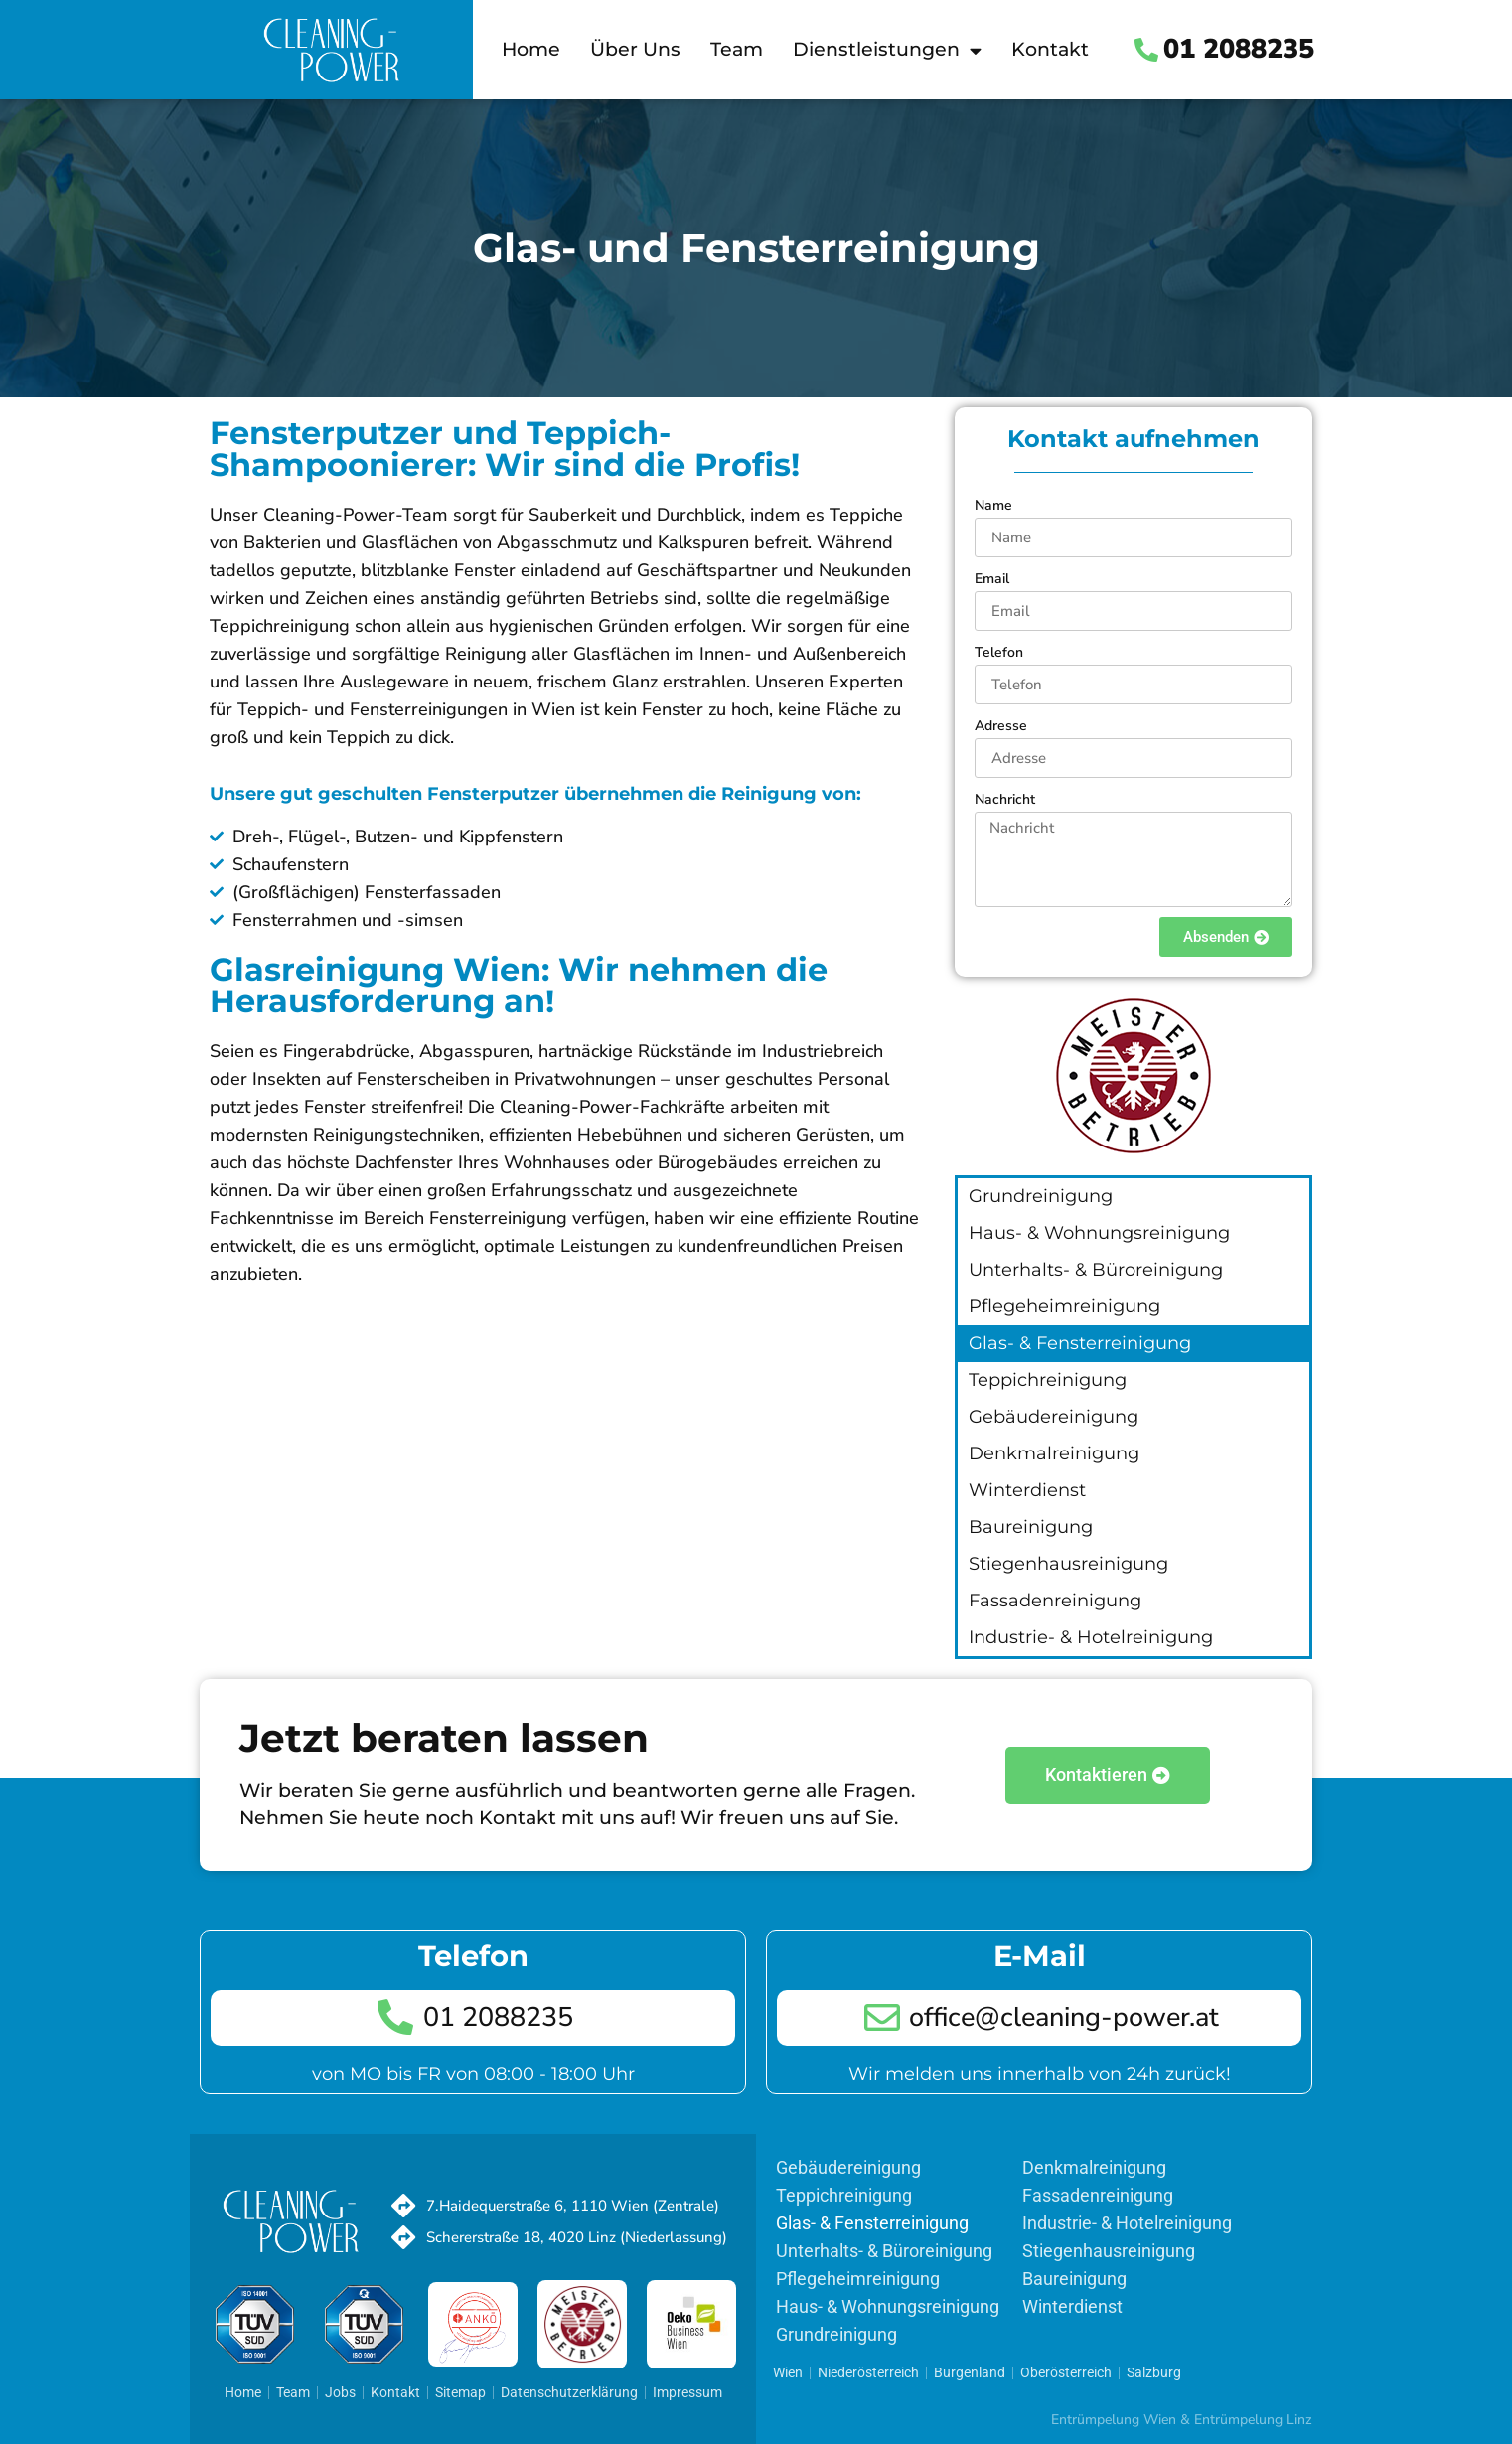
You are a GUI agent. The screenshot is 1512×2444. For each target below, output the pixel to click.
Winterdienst (1027, 1490)
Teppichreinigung (1048, 1380)
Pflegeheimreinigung (1064, 1306)
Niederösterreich (868, 2372)
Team (736, 49)
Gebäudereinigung (1053, 1417)
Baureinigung (1031, 1527)
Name (993, 505)
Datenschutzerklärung (569, 2392)
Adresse (1001, 725)
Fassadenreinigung (1055, 1600)
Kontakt (1050, 49)
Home (531, 49)
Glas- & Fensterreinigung (1080, 1343)
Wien (788, 2372)
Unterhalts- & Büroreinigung (1096, 1270)
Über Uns (635, 49)
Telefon (999, 652)
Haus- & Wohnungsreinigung (1099, 1233)
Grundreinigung (1041, 1196)
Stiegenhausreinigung (1068, 1564)
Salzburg (1154, 2372)
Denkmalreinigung (1054, 1453)
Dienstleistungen (887, 50)
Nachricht (1005, 799)
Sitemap (460, 2392)
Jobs (340, 2392)
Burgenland (969, 2372)
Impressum (687, 2392)
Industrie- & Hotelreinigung (1091, 1637)
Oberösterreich (1066, 2372)
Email (992, 578)
